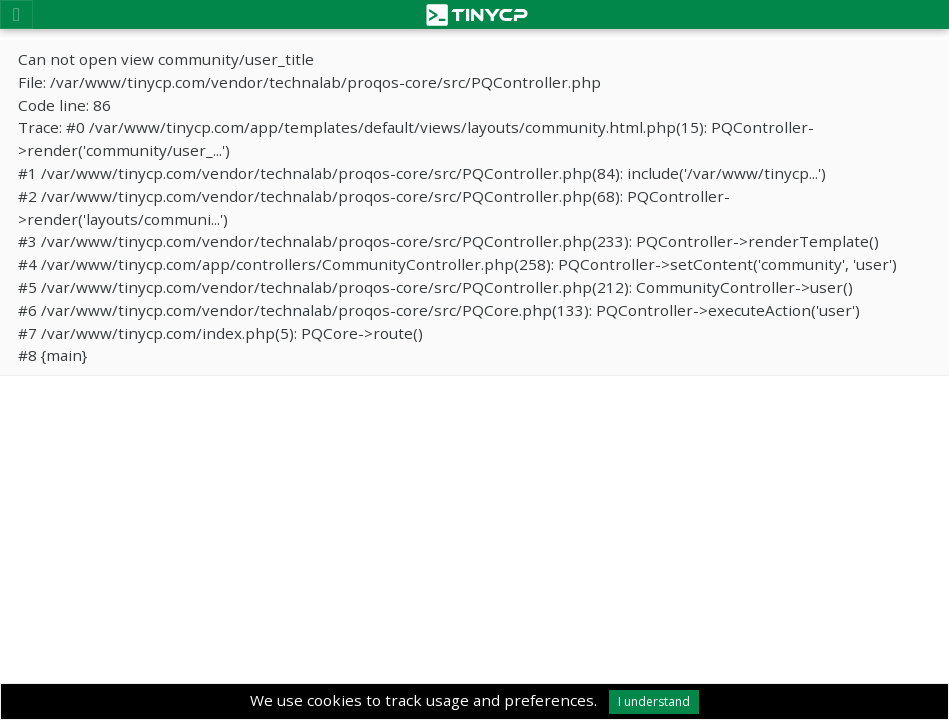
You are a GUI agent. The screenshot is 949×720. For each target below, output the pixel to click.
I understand (654, 701)
